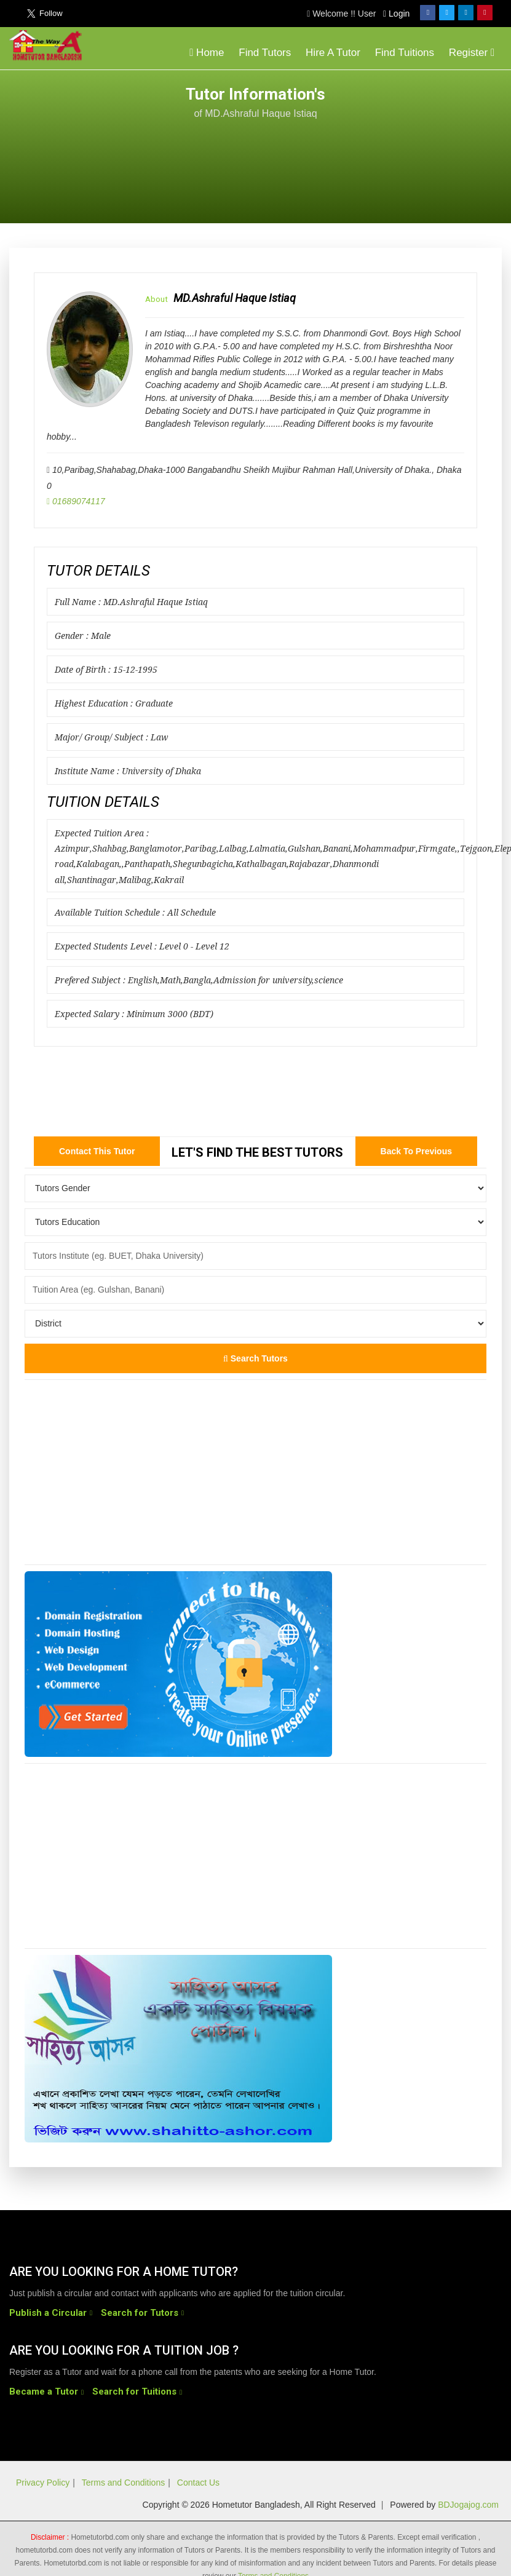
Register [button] (471, 52)
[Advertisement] (403, 148)
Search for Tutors (139, 2312)
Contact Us (198, 2482)
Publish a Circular (48, 2312)
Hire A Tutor (333, 52)
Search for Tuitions (134, 2391)
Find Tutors (265, 52)
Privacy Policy (42, 2482)
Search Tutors (255, 1358)
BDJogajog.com (468, 2505)
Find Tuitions (404, 52)
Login (396, 13)
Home (206, 52)
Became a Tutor (43, 2391)
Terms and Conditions (123, 2482)
